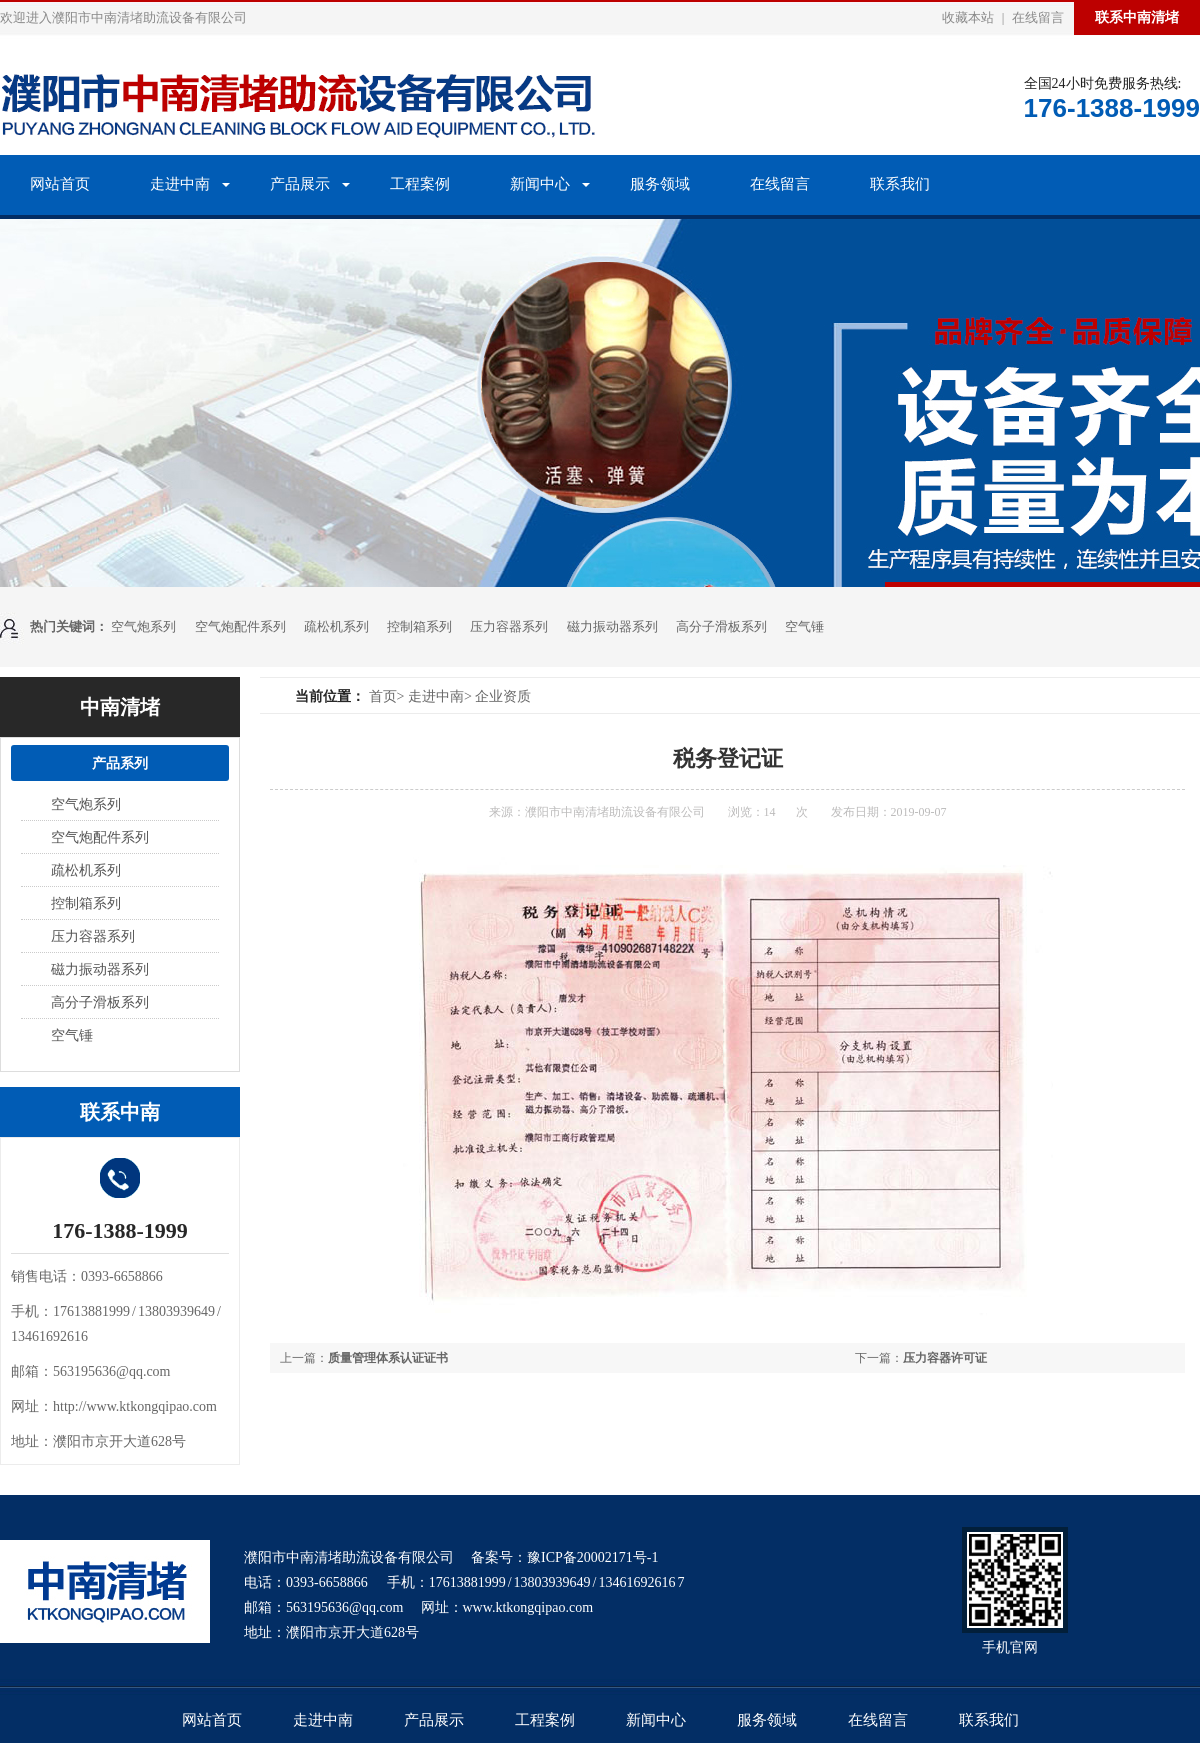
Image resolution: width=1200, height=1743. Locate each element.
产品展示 (300, 184)
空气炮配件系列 (240, 626)
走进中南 (180, 184)
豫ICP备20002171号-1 (592, 1557)
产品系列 (120, 763)
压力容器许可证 (945, 1358)
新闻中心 (540, 184)
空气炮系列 (143, 626)
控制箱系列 (419, 626)
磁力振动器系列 (612, 626)
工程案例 (420, 184)
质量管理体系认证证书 (388, 1358)
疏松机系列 (336, 626)
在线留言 (1038, 17)
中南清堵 (120, 707)
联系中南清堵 (1137, 17)
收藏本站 (968, 17)
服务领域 (660, 184)
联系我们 (900, 184)
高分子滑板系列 (721, 626)
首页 (383, 696)
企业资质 (503, 696)
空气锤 (804, 626)
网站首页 (60, 184)
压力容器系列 (509, 626)
